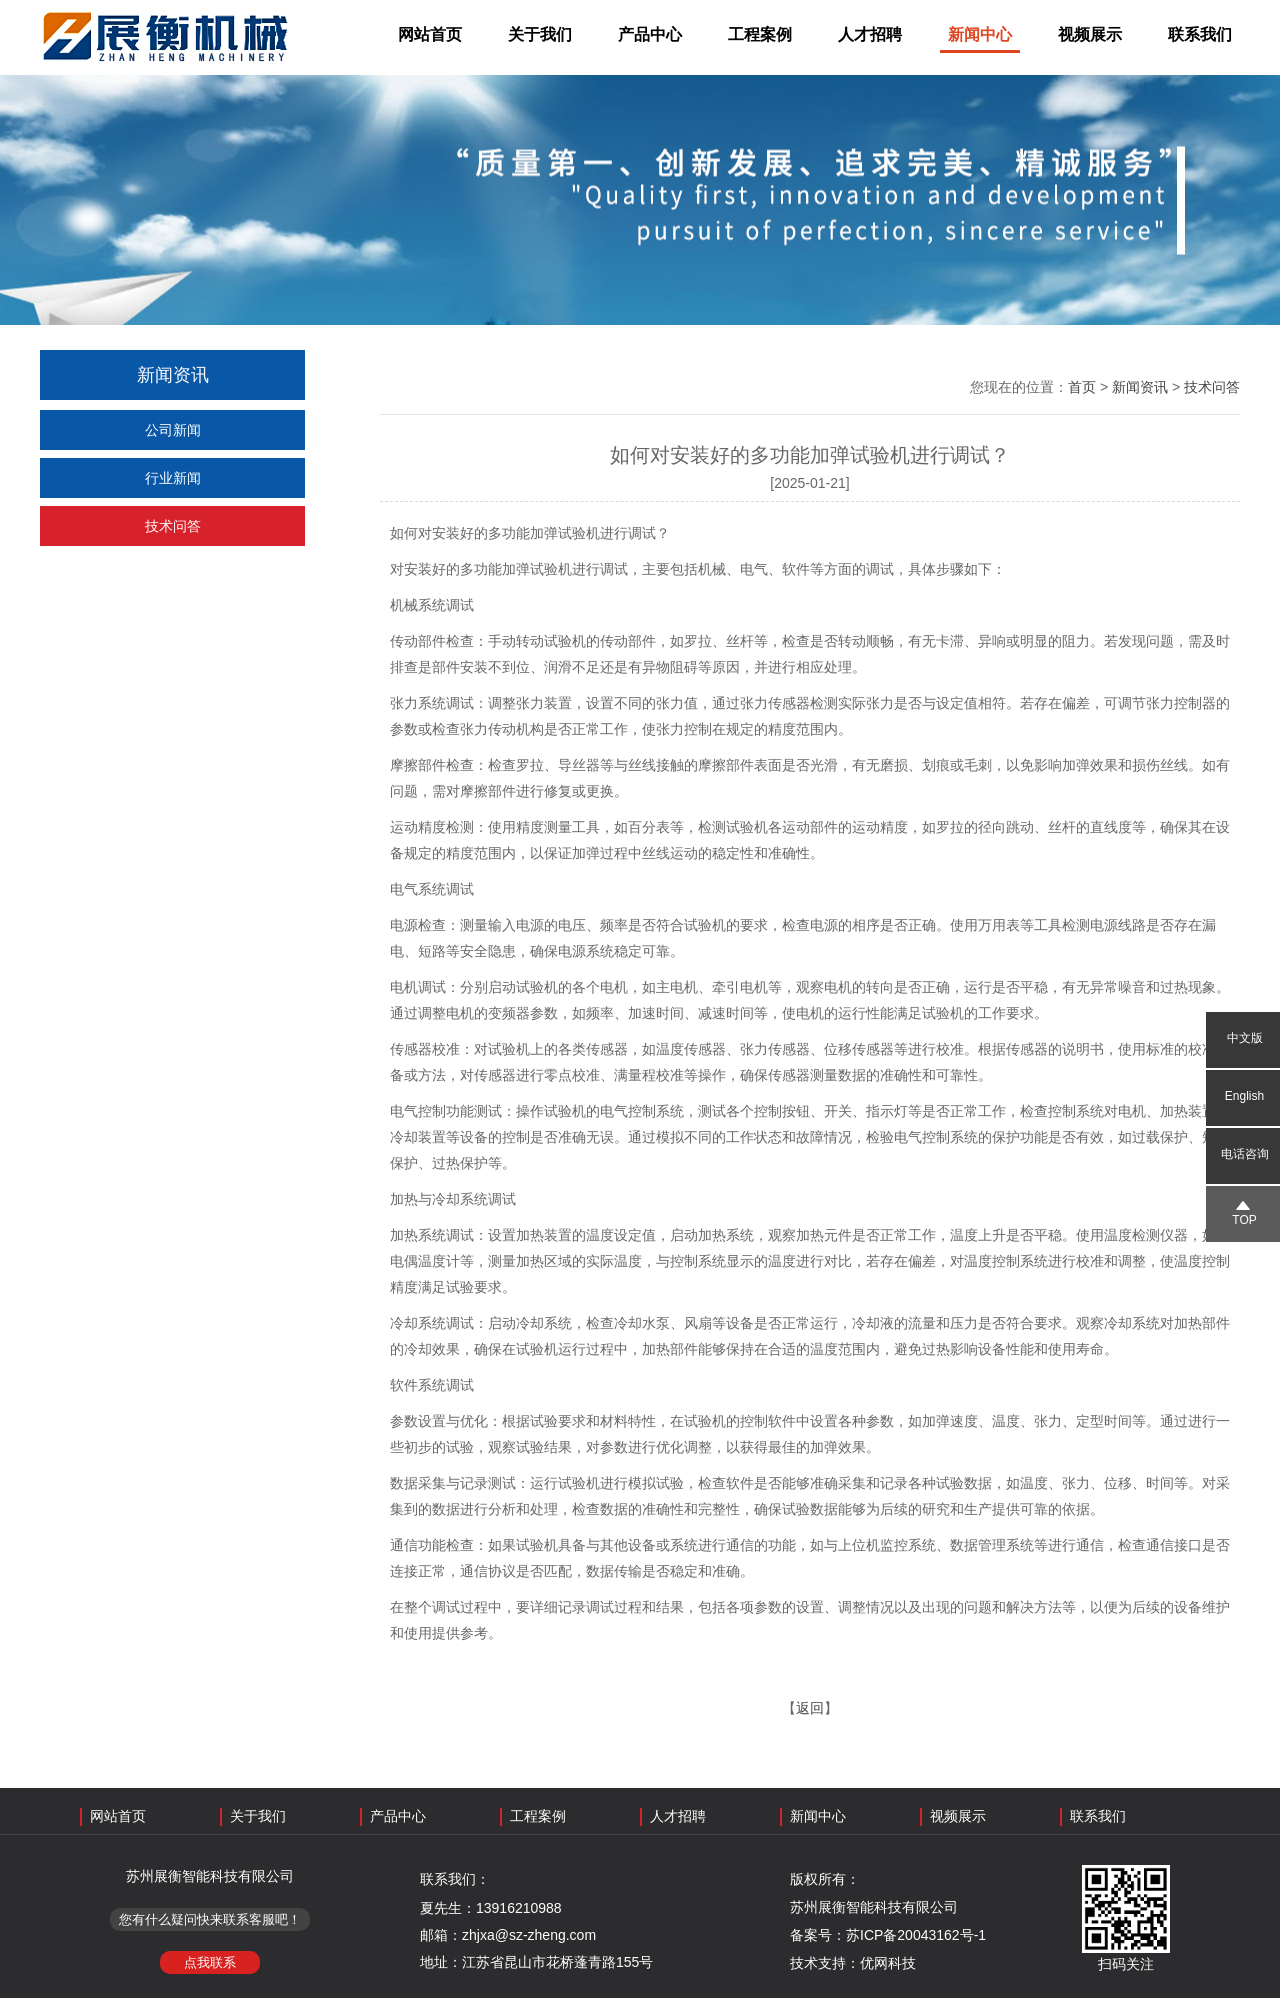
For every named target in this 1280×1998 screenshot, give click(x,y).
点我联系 (210, 1962)
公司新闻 (173, 430)
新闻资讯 (1140, 387)
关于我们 (540, 34)
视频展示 (1090, 34)
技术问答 (173, 526)
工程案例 (760, 34)
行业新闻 (173, 478)
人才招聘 (870, 34)
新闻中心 (980, 34)
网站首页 (430, 34)
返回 (810, 1708)
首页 (1082, 387)
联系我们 (1200, 34)
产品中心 (650, 34)
